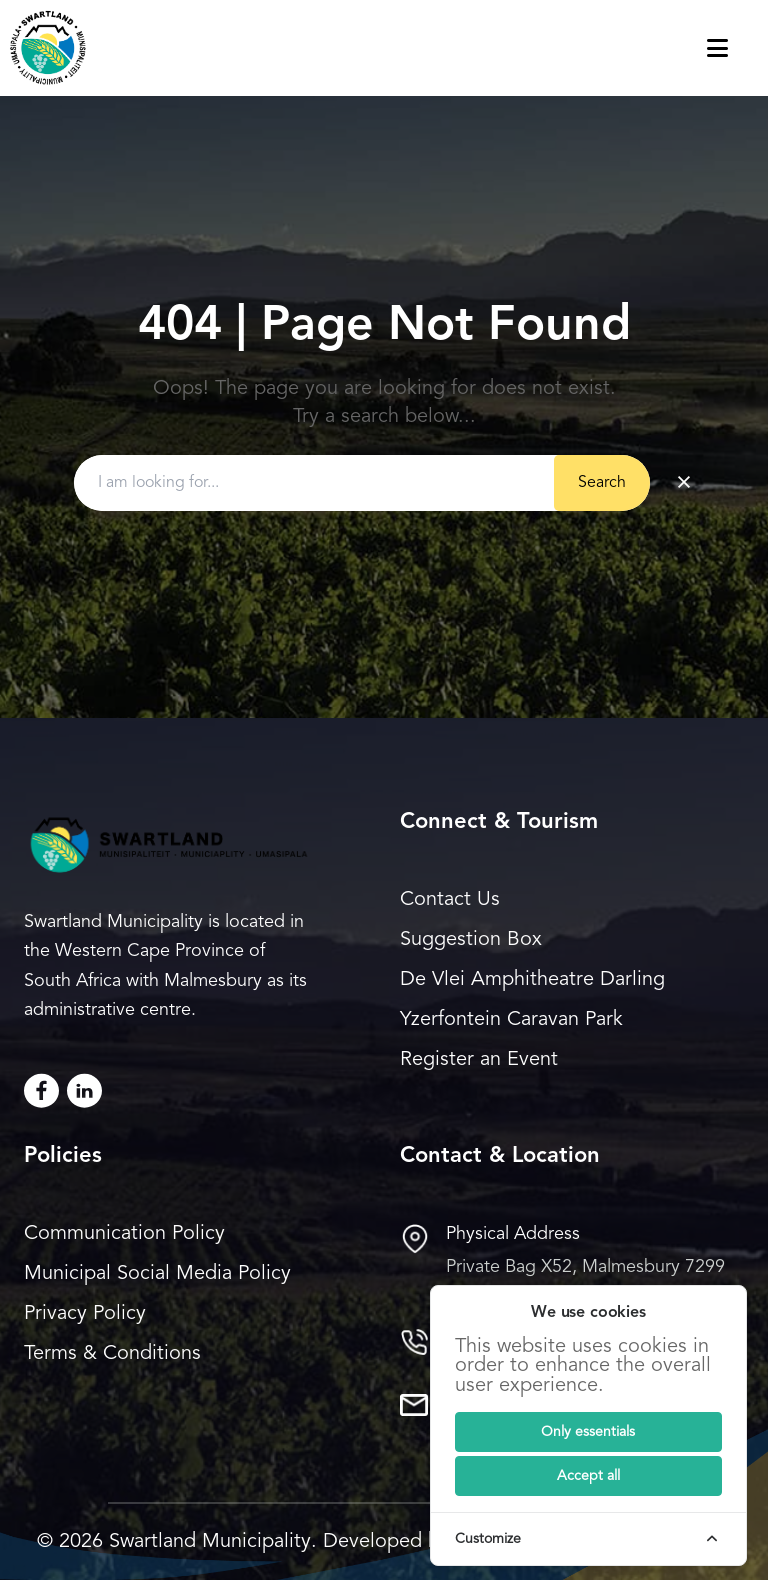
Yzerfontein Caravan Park (511, 1020)
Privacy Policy (85, 1314)
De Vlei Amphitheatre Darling (532, 980)
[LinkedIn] (84, 1090)
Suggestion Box (471, 940)
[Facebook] (41, 1090)
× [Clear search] (684, 483)
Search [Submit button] (602, 483)
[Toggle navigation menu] (737, 48)
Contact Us (450, 900)
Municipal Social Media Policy (157, 1274)
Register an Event (479, 1060)
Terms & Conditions (112, 1354)
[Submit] (588, 1432)
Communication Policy (124, 1234)
